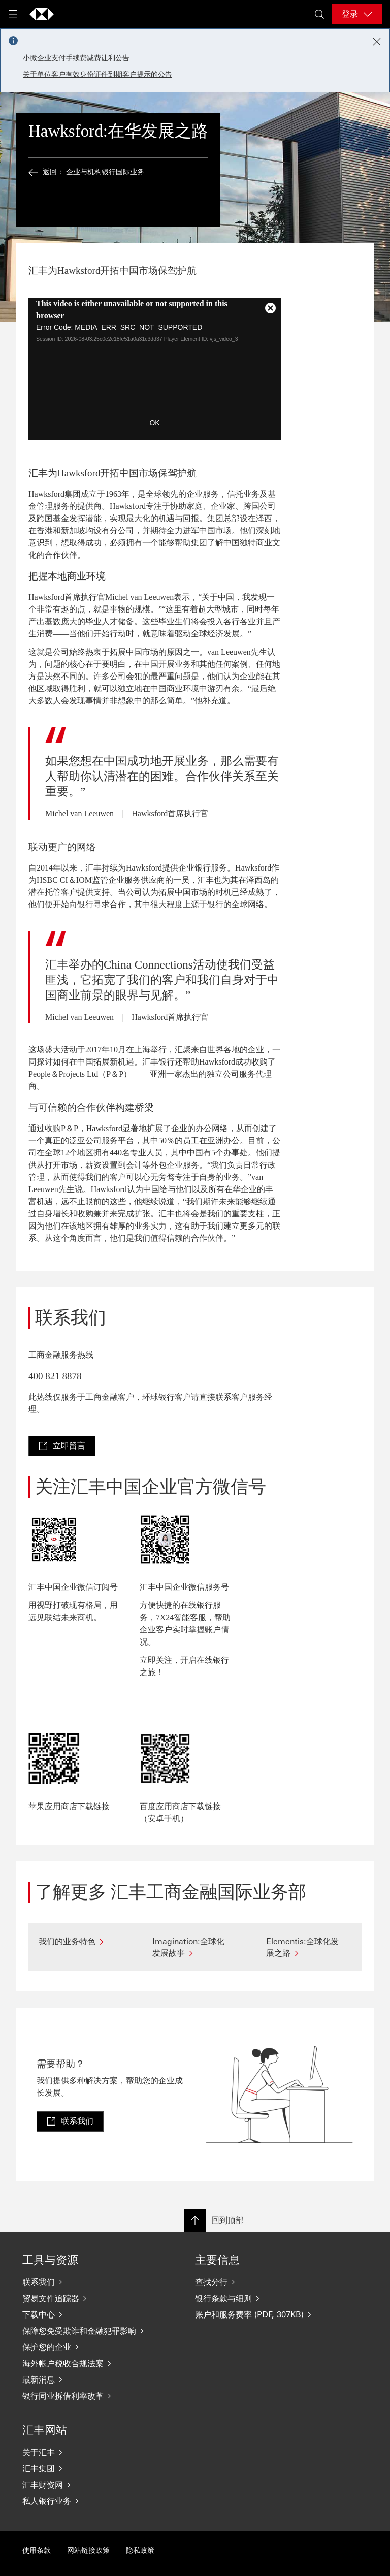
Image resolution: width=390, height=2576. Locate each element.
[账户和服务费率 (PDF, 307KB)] (261, 2314)
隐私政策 (140, 2550)
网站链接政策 (88, 2550)
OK (154, 422)
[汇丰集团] (88, 2468)
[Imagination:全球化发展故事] (195, 1947)
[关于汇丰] (88, 2452)
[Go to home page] (41, 14)
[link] (61, 1446)
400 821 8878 (55, 1376)
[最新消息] (88, 2379)
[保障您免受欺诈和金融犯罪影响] (88, 2331)
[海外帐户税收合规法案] (88, 2363)
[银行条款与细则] (261, 2298)
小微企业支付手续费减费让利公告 (76, 58)
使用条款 (36, 2550)
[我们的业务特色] (81, 1941)
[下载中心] (88, 2314)
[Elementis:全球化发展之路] (308, 1947)
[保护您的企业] (88, 2347)
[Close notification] (376, 41)
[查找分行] (261, 2282)
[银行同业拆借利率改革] (88, 2396)
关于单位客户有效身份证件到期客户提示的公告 (97, 74)
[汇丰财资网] (88, 2484)
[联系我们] (88, 2282)
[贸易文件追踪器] (88, 2298)
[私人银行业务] (88, 2501)
